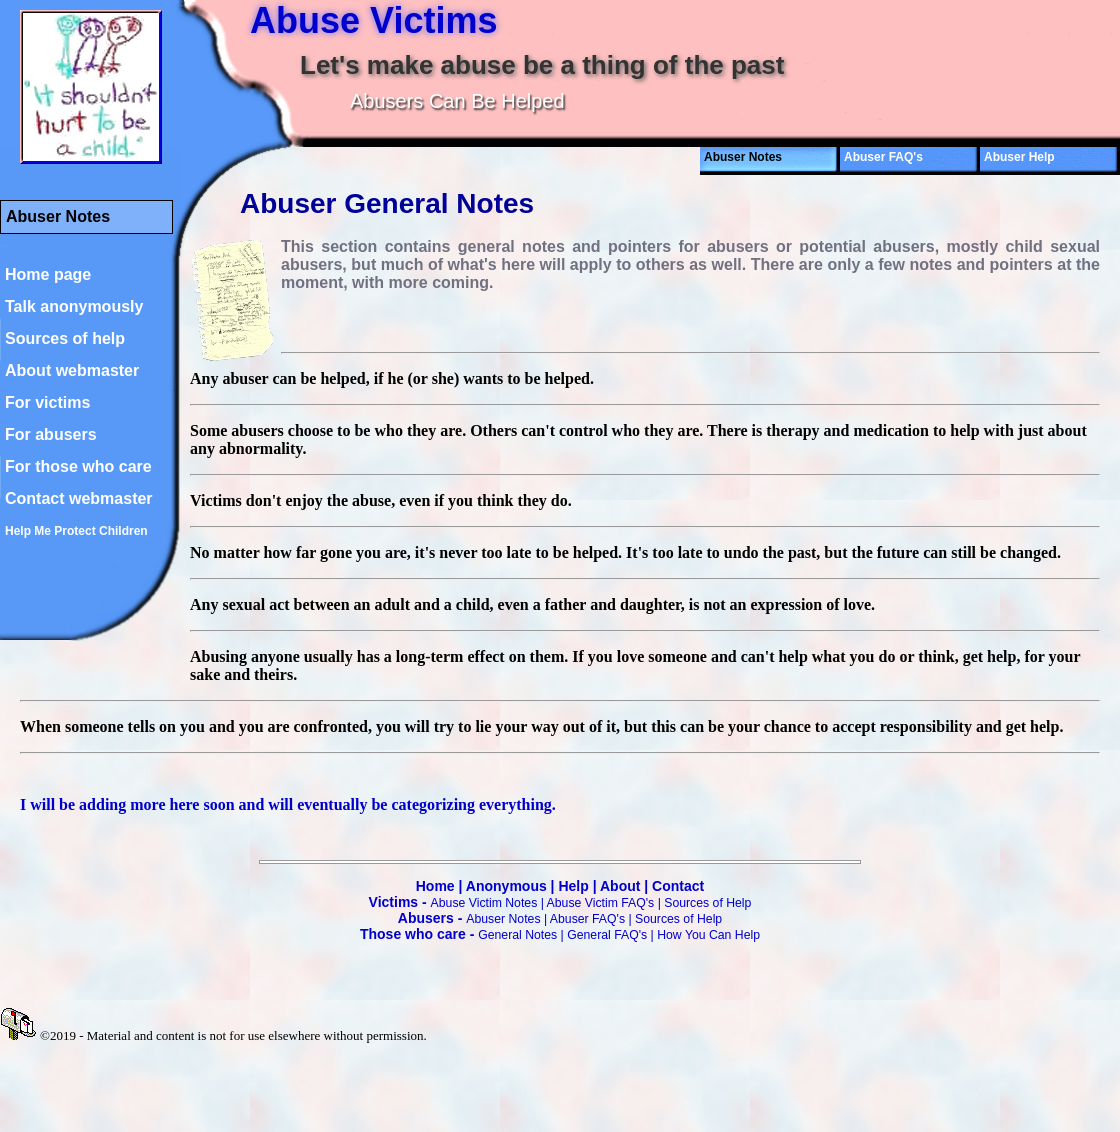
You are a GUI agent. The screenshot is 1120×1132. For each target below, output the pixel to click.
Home (435, 886)
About (620, 886)
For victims (47, 402)
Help (573, 886)
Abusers (426, 918)
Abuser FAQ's (883, 157)
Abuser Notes (503, 919)
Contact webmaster (79, 498)
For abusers (51, 434)
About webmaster (72, 370)
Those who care (413, 934)
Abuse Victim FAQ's (601, 903)
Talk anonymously (74, 306)
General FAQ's (607, 935)
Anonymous (506, 886)
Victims (394, 902)
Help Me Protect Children (76, 531)
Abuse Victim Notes (484, 903)
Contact (678, 886)
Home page (48, 274)
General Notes (517, 935)
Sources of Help (707, 903)
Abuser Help (1019, 157)
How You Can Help (708, 935)
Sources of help (65, 338)
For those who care (78, 466)
